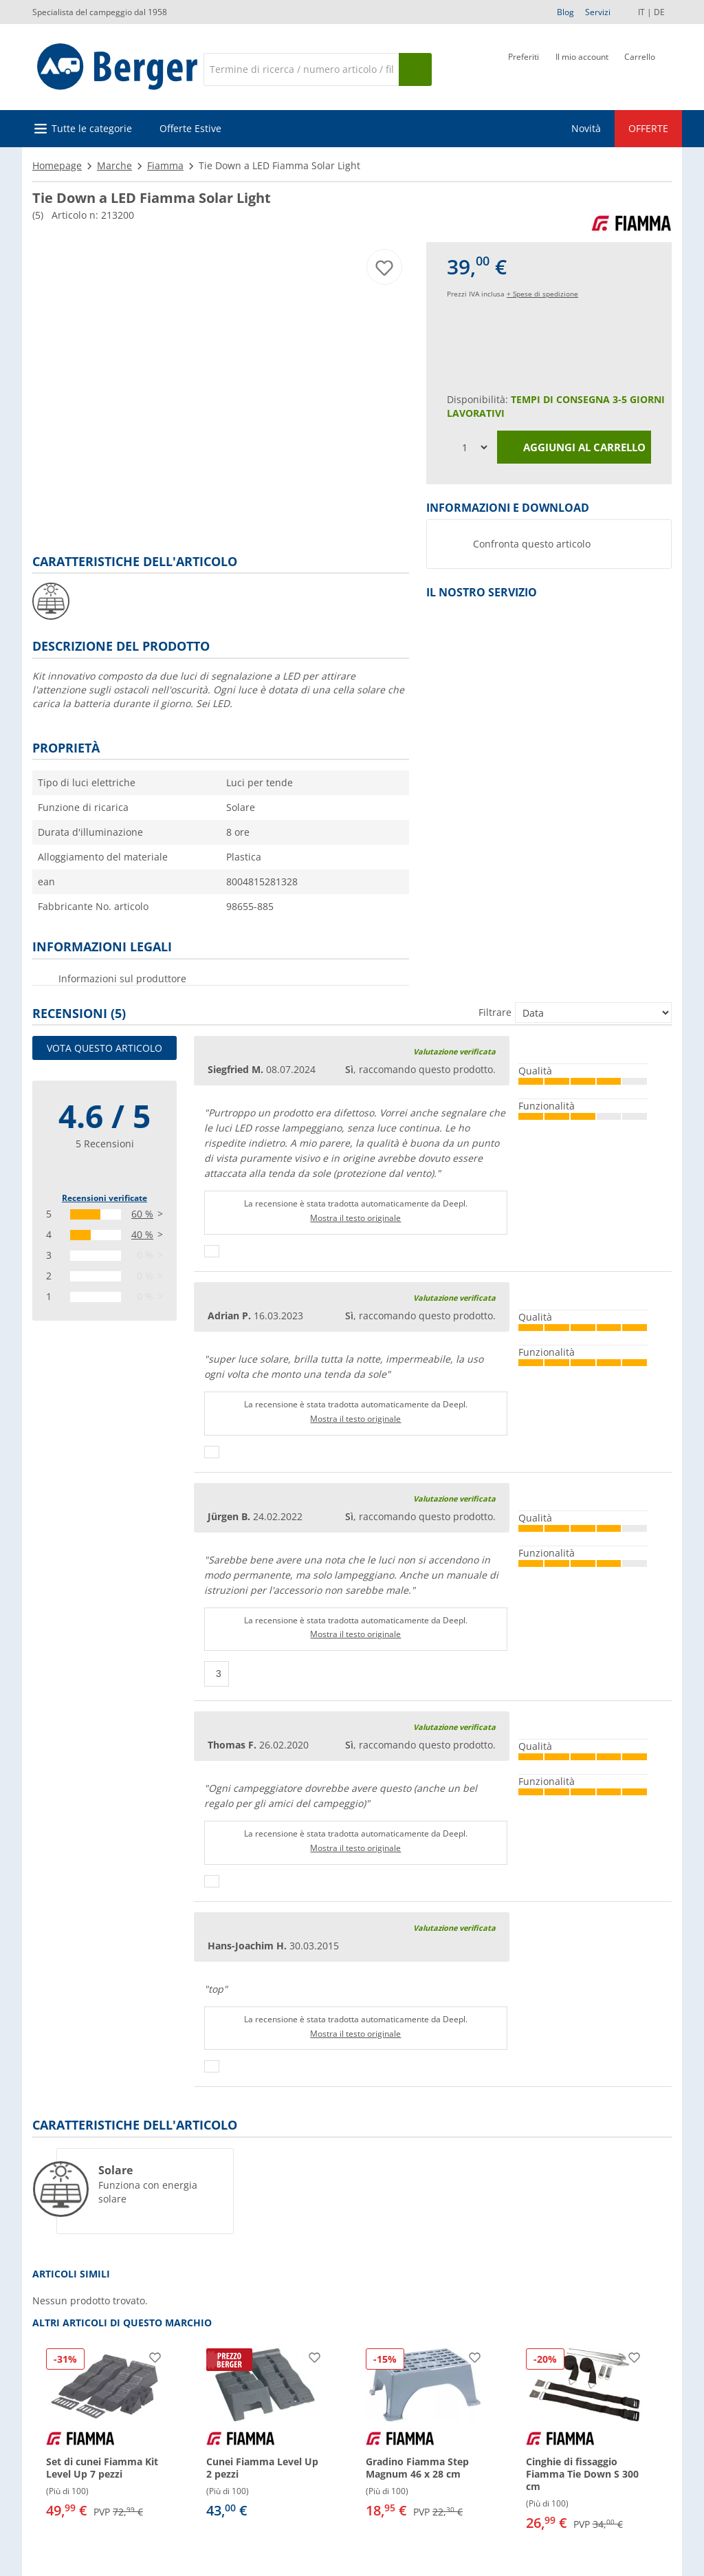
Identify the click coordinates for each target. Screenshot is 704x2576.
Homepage (57, 165)
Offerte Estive (190, 128)
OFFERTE (648, 128)
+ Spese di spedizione (542, 294)
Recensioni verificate (104, 1198)
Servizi (597, 12)
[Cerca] (301, 69)
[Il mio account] (582, 68)
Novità (586, 128)
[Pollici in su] (211, 1251)
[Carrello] (639, 68)
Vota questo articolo (104, 1047)
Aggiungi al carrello (574, 447)
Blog (565, 12)
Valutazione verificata (454, 1051)
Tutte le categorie (92, 128)
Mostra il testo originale (355, 1218)
